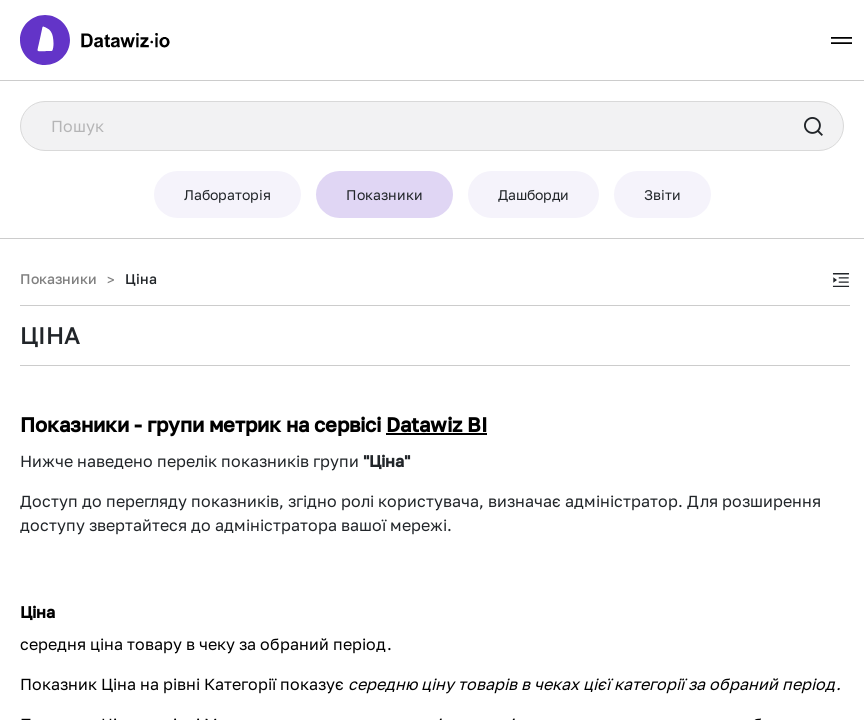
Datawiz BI (436, 424)
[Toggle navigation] (841, 40)
